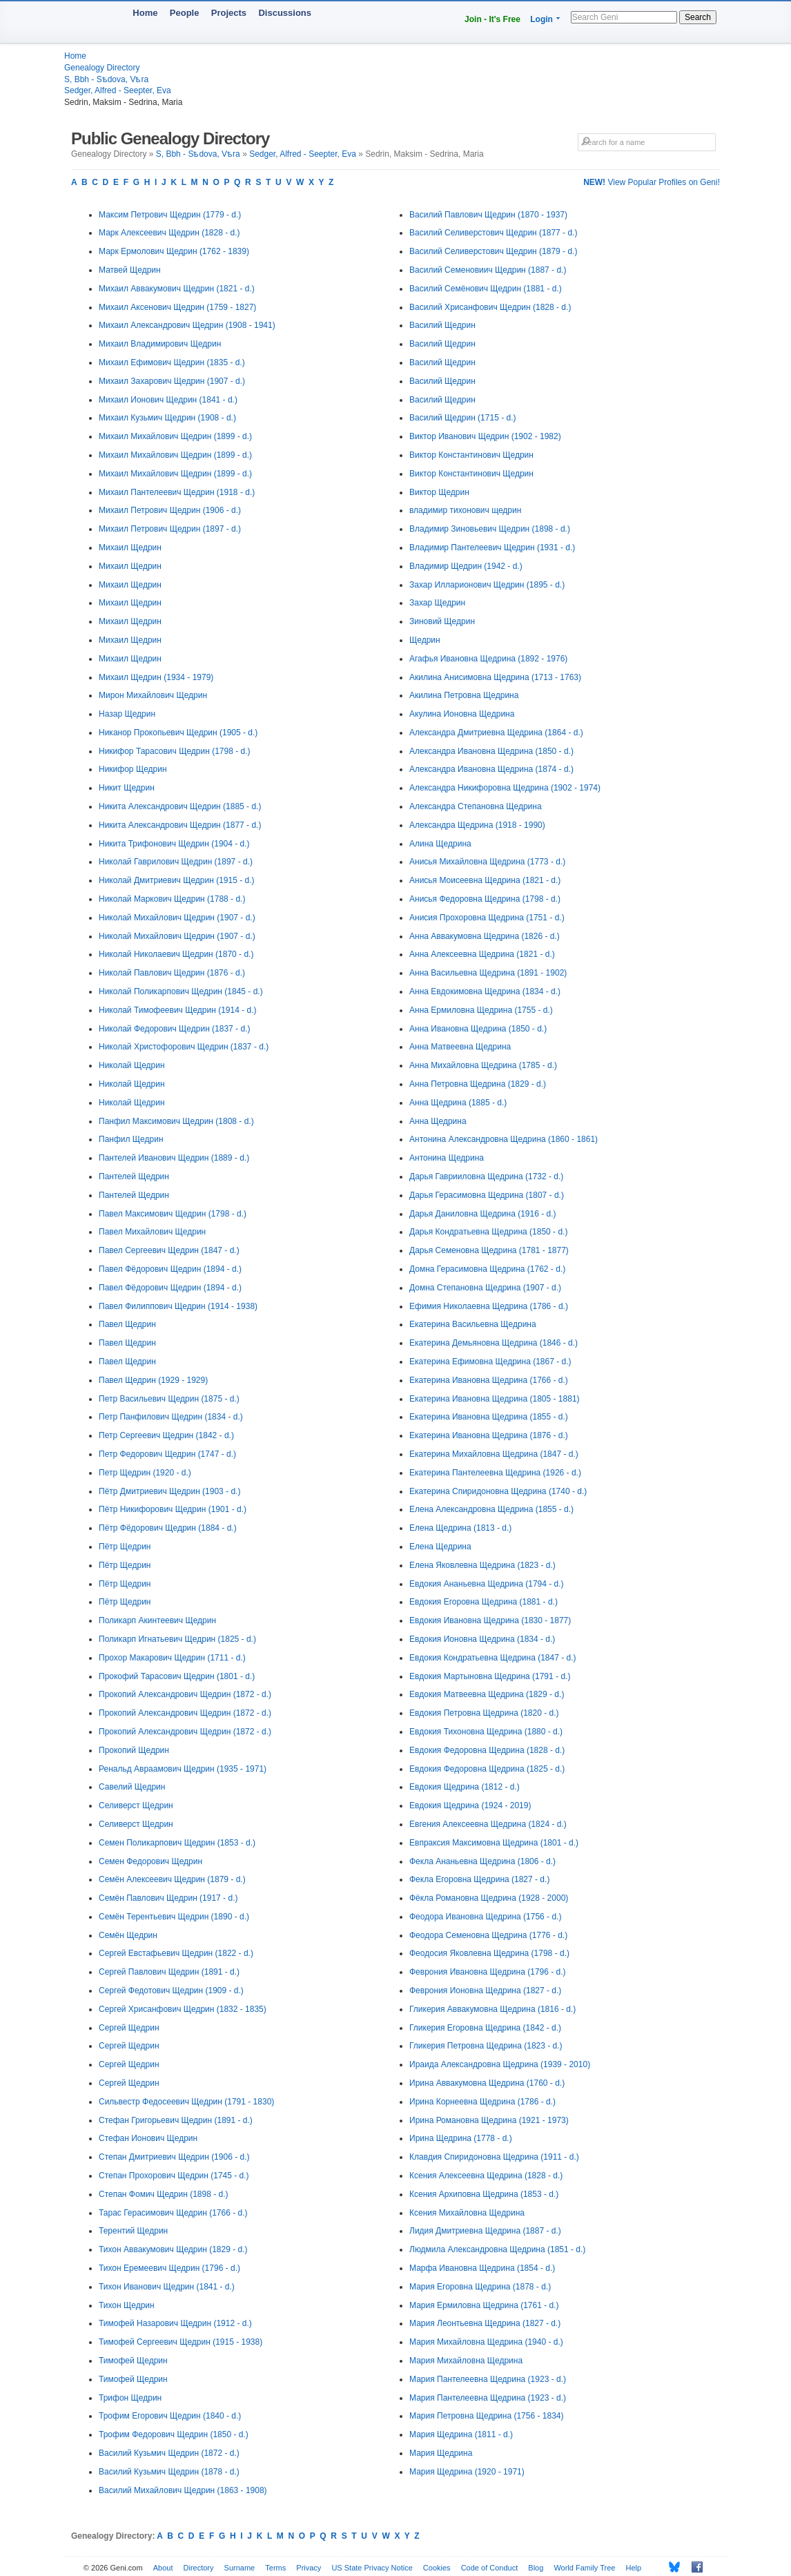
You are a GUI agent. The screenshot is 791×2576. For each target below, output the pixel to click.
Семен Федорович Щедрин (150, 1861)
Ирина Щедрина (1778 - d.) (460, 2138)
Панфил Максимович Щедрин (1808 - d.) (176, 1121)
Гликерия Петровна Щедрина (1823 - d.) (486, 2046)
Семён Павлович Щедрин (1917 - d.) (168, 1898)
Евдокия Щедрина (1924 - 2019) (470, 1805)
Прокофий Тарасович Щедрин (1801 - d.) (177, 1676)
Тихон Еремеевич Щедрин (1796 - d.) (169, 2268)
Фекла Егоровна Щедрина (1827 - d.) (479, 1879)
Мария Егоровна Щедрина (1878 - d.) (480, 2287)
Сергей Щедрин (129, 2028)
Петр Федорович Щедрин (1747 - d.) (167, 1454)
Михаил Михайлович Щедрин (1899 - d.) (175, 436)
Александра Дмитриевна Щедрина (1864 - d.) (496, 732)
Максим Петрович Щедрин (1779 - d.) (170, 215)
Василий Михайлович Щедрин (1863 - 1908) (183, 2490)
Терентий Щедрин (133, 2231)
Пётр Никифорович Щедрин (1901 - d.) (172, 1509)
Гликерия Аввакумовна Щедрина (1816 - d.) (492, 2009)
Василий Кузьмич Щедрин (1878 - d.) (169, 2472)
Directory (199, 2568)
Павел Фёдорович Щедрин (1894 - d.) (170, 1269)
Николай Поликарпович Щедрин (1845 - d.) (181, 991)
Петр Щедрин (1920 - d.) (145, 1473)
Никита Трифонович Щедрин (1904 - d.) (174, 844)
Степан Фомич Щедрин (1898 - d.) (163, 2194)
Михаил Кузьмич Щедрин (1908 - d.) (167, 418)
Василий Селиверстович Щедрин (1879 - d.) (493, 251)
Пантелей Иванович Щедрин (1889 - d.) (174, 1158)
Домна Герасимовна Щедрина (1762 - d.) (487, 1269)
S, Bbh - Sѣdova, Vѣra (106, 79)
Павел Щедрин (127, 1324)
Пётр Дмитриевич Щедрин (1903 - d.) (169, 1491)
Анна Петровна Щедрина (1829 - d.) (477, 1084)
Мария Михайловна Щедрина (466, 2360)
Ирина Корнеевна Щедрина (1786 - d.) (482, 2102)
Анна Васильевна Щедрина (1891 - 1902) (488, 973)
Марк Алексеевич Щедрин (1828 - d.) (169, 233)
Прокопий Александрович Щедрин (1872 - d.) (185, 1694)
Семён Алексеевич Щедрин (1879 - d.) (172, 1879)
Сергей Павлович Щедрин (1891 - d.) (169, 1972)
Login (541, 19)
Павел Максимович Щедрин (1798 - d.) (172, 1214)
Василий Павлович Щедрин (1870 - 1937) (488, 215)
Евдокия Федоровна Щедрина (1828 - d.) (487, 1750)
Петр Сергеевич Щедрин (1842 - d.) (166, 1435)
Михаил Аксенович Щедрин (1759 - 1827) (177, 307)
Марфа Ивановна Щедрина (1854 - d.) (482, 2268)
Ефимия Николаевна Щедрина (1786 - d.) (488, 1306)
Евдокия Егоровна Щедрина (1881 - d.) (483, 1602)
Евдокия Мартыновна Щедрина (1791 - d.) (489, 1676)
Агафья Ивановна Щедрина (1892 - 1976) (488, 659)
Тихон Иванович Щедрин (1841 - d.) (167, 2287)
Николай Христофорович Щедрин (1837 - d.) (183, 1047)
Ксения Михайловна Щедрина (467, 2213)
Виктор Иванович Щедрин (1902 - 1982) (485, 436)
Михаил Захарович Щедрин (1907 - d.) (172, 381)
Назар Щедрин (127, 714)
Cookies (437, 2568)
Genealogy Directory (101, 67)
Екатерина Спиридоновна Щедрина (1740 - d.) (498, 1491)
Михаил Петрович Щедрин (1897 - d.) (170, 529)
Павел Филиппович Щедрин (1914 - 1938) (178, 1306)
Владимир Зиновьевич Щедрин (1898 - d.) (489, 529)
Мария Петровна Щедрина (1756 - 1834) (486, 2416)
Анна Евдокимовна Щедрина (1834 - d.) (484, 991)
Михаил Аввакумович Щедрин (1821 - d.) (177, 288)
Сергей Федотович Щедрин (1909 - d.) (171, 1990)
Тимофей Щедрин (133, 2360)
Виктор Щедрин (439, 492)
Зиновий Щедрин (442, 621)
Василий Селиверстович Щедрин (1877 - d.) (493, 233)
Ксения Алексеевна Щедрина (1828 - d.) (486, 2175)
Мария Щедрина (440, 2453)
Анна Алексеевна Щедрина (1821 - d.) (482, 954)
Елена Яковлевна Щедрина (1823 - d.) (482, 1565)
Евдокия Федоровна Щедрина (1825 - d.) (487, 1769)
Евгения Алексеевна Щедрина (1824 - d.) (488, 1824)
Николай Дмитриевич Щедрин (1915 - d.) (177, 880)
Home (145, 13)
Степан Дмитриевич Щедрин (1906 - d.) (174, 2157)
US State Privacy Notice (371, 2568)
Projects (228, 13)
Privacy (308, 2568)
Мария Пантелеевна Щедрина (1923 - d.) (487, 2379)
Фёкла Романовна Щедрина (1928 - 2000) (488, 1898)
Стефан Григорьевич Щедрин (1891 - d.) (176, 2120)
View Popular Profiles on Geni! (651, 182)
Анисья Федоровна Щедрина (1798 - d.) (484, 899)
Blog (535, 2568)
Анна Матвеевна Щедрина (460, 1047)
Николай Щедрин (132, 1065)
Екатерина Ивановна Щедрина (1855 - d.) (488, 1417)
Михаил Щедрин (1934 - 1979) (156, 677)
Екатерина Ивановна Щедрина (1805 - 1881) (494, 1399)
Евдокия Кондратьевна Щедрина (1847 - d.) (492, 1658)
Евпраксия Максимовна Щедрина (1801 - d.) (493, 1843)
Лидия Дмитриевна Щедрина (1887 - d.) (485, 2231)
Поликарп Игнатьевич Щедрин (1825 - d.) (177, 1639)
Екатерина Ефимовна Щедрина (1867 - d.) (490, 1361)
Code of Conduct (489, 2568)
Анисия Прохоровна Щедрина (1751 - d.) (487, 917)
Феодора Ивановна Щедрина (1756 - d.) (485, 1916)
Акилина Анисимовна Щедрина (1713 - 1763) (495, 677)
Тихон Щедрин (127, 2305)
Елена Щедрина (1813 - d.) (460, 1528)
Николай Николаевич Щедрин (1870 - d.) (176, 954)
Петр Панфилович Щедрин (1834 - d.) (171, 1417)
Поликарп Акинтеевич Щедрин (157, 1620)
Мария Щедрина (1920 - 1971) (467, 2472)
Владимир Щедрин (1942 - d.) (466, 566)
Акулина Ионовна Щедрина (461, 714)
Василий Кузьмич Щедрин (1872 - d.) (169, 2453)
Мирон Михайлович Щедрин (153, 695)
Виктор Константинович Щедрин (471, 455)
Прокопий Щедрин (134, 1750)
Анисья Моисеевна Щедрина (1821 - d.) (484, 880)
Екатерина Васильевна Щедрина (472, 1324)
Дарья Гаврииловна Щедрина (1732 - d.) (486, 1176)
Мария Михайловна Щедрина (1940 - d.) (486, 2342)
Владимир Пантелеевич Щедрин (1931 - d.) (492, 547)
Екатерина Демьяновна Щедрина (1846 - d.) (493, 1343)
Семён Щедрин (128, 1935)
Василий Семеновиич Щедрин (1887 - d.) (487, 270)
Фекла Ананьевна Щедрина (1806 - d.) (482, 1861)
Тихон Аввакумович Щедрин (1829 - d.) (173, 2249)
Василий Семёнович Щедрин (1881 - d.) (485, 288)
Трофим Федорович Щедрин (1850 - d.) (173, 2434)
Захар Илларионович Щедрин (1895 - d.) (487, 585)
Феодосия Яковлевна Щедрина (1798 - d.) (489, 1953)
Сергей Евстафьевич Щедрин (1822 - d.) (176, 1953)
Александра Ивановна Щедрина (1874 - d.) (491, 769)
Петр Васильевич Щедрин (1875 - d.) (169, 1399)
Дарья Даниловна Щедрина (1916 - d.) (482, 1214)
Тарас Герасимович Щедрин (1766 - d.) (173, 2213)
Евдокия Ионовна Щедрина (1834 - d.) (482, 1639)
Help (634, 2568)
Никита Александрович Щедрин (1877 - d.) (180, 825)
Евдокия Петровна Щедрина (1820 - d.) (484, 1713)
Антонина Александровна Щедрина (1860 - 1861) (503, 1139)
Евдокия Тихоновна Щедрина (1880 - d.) (486, 1731)
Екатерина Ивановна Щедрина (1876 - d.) (488, 1435)
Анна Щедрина (438, 1121)
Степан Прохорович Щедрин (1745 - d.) (174, 2175)
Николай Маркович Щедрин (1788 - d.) (172, 899)
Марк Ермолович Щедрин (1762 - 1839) (174, 251)
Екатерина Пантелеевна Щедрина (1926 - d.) (495, 1473)
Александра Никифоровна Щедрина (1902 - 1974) (504, 788)
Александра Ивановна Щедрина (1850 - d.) (491, 751)
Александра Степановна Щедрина (475, 806)
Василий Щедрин (442, 325)
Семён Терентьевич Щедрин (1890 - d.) (174, 1916)
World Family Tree (584, 2568)
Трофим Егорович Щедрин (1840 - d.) (170, 2416)
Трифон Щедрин (130, 2398)
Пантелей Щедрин (134, 1176)
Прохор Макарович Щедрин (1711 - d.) (172, 1658)
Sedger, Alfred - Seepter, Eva (117, 90)
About (163, 2568)
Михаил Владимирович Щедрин (160, 344)
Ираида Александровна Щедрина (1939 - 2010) (499, 2064)
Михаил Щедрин (130, 547)
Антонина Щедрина (446, 1158)
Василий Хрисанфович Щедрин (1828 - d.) (490, 307)
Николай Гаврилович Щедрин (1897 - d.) (176, 861)
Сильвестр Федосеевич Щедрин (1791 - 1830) (186, 2102)
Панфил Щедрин (131, 1139)
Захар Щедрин (437, 603)
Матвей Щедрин (130, 270)
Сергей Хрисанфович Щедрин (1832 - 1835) (182, 2009)
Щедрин (424, 640)
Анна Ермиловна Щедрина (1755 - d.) (481, 1010)
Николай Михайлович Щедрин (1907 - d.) (177, 917)
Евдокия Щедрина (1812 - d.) (464, 1787)
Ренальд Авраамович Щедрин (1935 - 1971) (182, 1769)
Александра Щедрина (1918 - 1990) (477, 825)
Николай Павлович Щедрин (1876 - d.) (172, 973)
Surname (239, 2568)
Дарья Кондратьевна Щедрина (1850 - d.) (488, 1232)
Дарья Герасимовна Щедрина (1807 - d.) (486, 1195)
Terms (275, 2568)
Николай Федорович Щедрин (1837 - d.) (174, 1029)
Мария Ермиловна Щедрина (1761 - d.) (484, 2305)
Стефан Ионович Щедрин (148, 2138)
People (184, 13)
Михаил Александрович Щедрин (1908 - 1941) (187, 325)
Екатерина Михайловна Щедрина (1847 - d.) (493, 1454)
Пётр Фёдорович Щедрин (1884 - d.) (168, 1528)
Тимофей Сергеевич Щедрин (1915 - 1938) (180, 2342)
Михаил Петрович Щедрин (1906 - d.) (170, 510)
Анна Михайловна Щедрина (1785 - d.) (483, 1065)
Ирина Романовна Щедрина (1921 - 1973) (489, 2120)
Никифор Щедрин (133, 769)
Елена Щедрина (440, 1546)
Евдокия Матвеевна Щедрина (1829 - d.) (486, 1694)
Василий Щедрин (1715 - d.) (462, 418)
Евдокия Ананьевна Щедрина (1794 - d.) (486, 1584)
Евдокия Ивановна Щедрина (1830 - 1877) (490, 1620)
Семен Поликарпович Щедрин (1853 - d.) (177, 1843)
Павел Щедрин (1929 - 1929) (153, 1380)
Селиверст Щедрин (136, 1805)
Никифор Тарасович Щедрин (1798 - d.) (175, 751)
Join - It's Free (492, 19)
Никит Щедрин (127, 788)
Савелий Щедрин (132, 1787)
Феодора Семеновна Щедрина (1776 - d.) (488, 1935)
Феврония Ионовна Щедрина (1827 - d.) (485, 1990)
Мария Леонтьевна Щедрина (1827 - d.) (484, 2323)
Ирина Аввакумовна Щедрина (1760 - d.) (487, 2083)
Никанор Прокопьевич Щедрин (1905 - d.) (178, 732)
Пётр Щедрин (124, 1546)
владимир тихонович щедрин (465, 510)
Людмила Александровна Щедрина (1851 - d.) (497, 2249)
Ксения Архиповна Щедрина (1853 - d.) (483, 2194)
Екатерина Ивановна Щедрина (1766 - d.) (488, 1380)
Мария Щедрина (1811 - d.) (461, 2434)
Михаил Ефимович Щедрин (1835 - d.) (172, 362)
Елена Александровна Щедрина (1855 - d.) (491, 1509)
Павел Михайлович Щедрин (152, 1232)
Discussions (284, 13)
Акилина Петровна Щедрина (463, 695)
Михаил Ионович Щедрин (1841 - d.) (168, 400)
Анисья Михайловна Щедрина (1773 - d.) (487, 861)
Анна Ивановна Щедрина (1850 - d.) (478, 1029)
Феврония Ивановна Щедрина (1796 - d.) (487, 1972)
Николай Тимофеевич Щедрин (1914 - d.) (178, 1010)
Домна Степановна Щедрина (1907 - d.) (485, 1287)
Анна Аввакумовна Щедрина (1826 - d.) (484, 936)
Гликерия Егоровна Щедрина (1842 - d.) (485, 2028)
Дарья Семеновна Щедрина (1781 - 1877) (489, 1250)
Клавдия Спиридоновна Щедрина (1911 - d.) (494, 2157)
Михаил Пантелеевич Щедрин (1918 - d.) (177, 492)
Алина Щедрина (440, 844)
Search (698, 17)
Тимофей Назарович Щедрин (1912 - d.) (175, 2323)
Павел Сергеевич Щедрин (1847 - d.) (169, 1250)
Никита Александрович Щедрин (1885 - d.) (180, 806)
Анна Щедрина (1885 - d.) (458, 1102)
